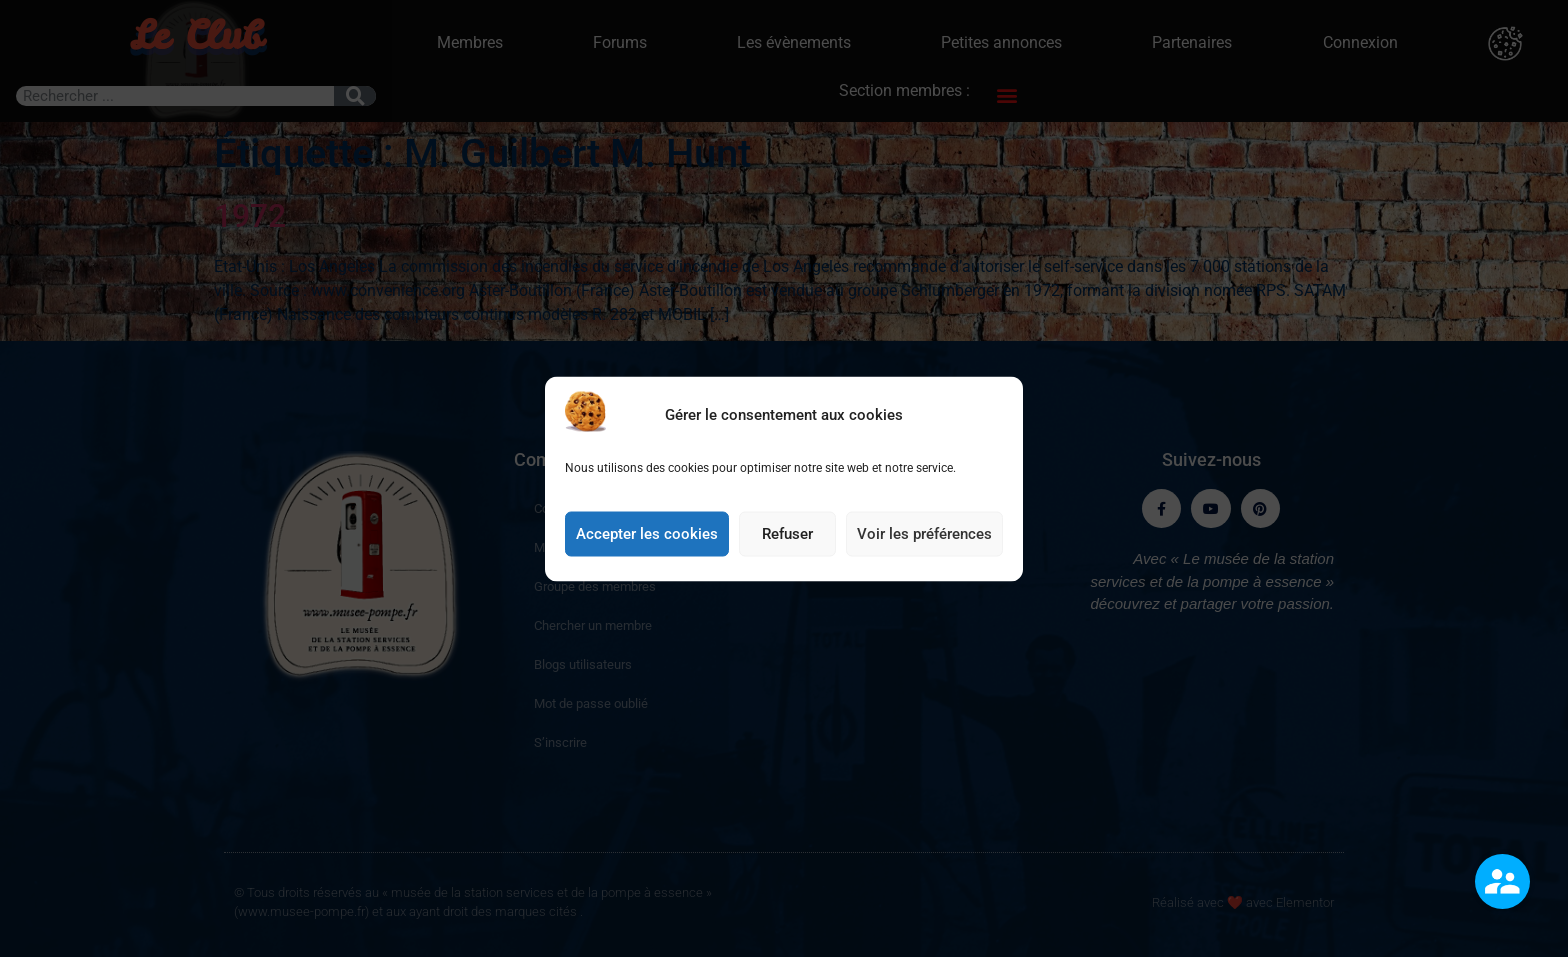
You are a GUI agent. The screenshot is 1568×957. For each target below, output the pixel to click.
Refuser (787, 539)
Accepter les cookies (647, 539)
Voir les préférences (924, 539)
